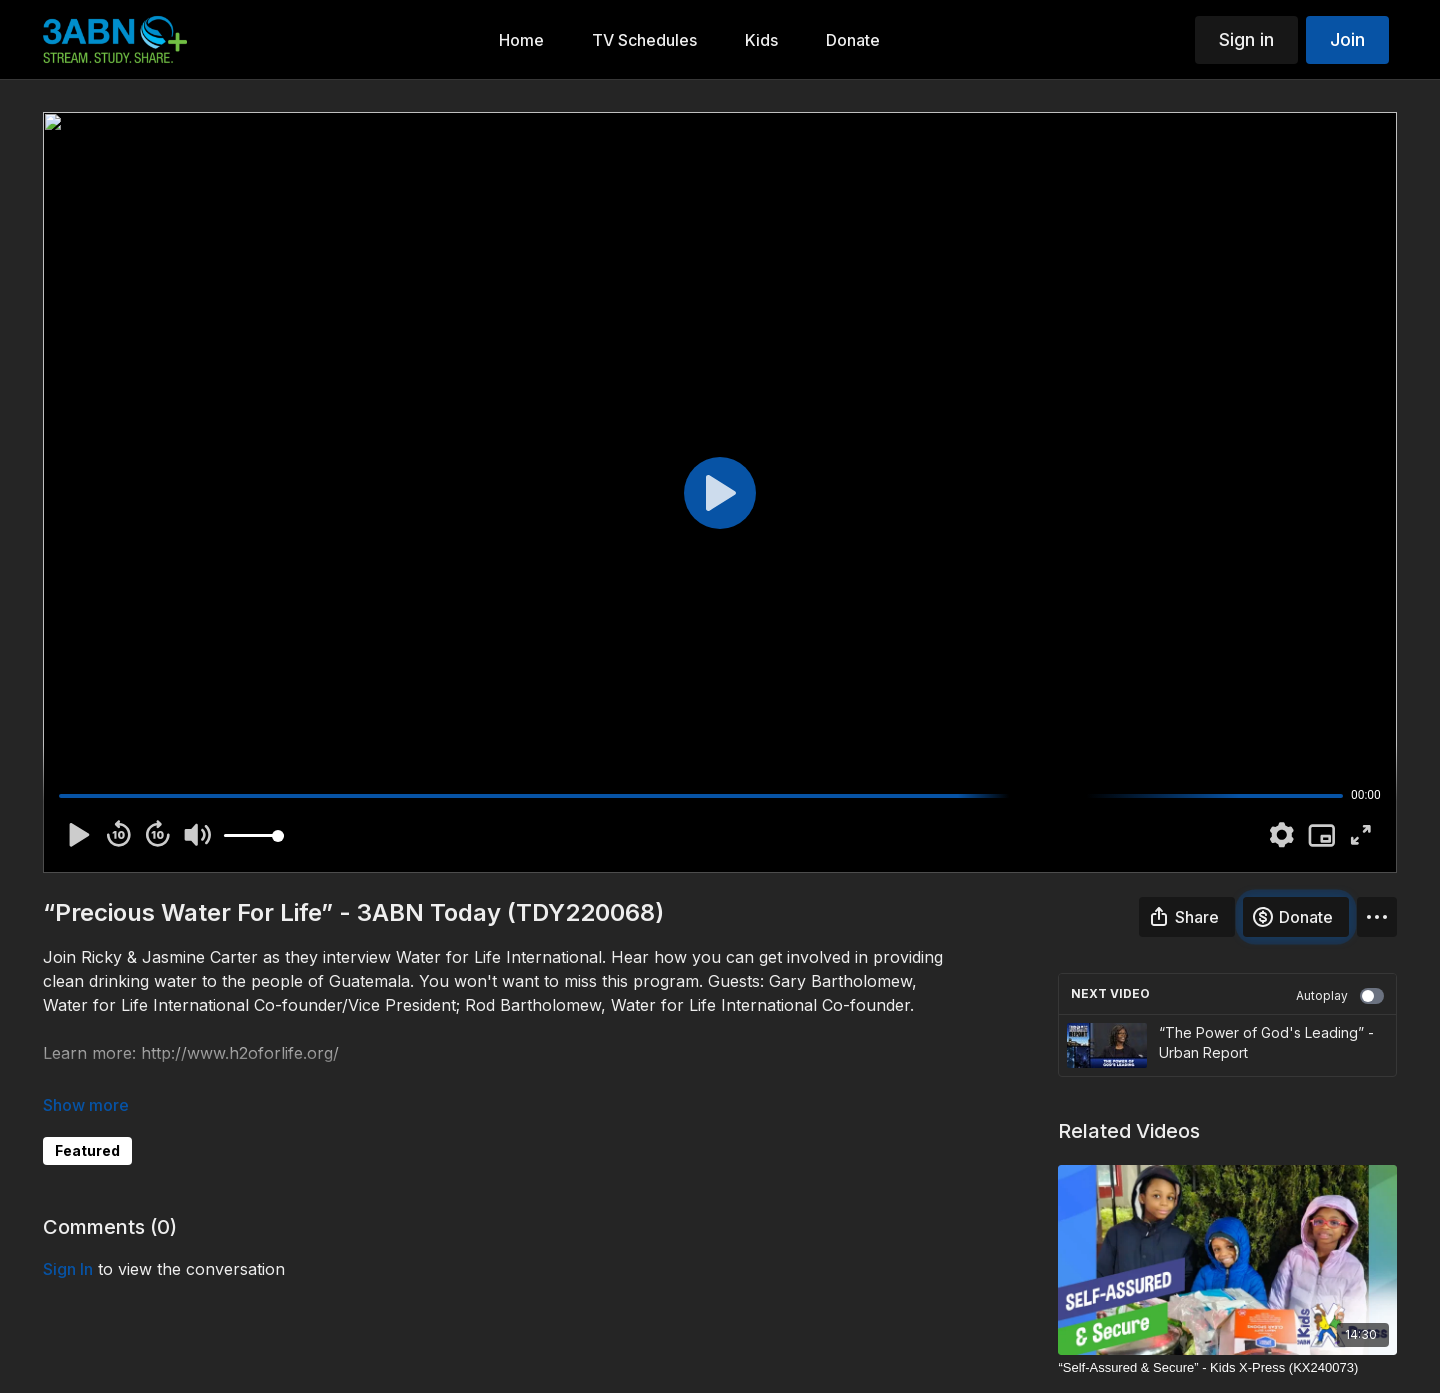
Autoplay (1340, 996)
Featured (87, 1150)
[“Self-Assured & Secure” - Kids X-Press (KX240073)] (1227, 1368)
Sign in (1246, 39)
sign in (68, 1269)
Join (1347, 39)
